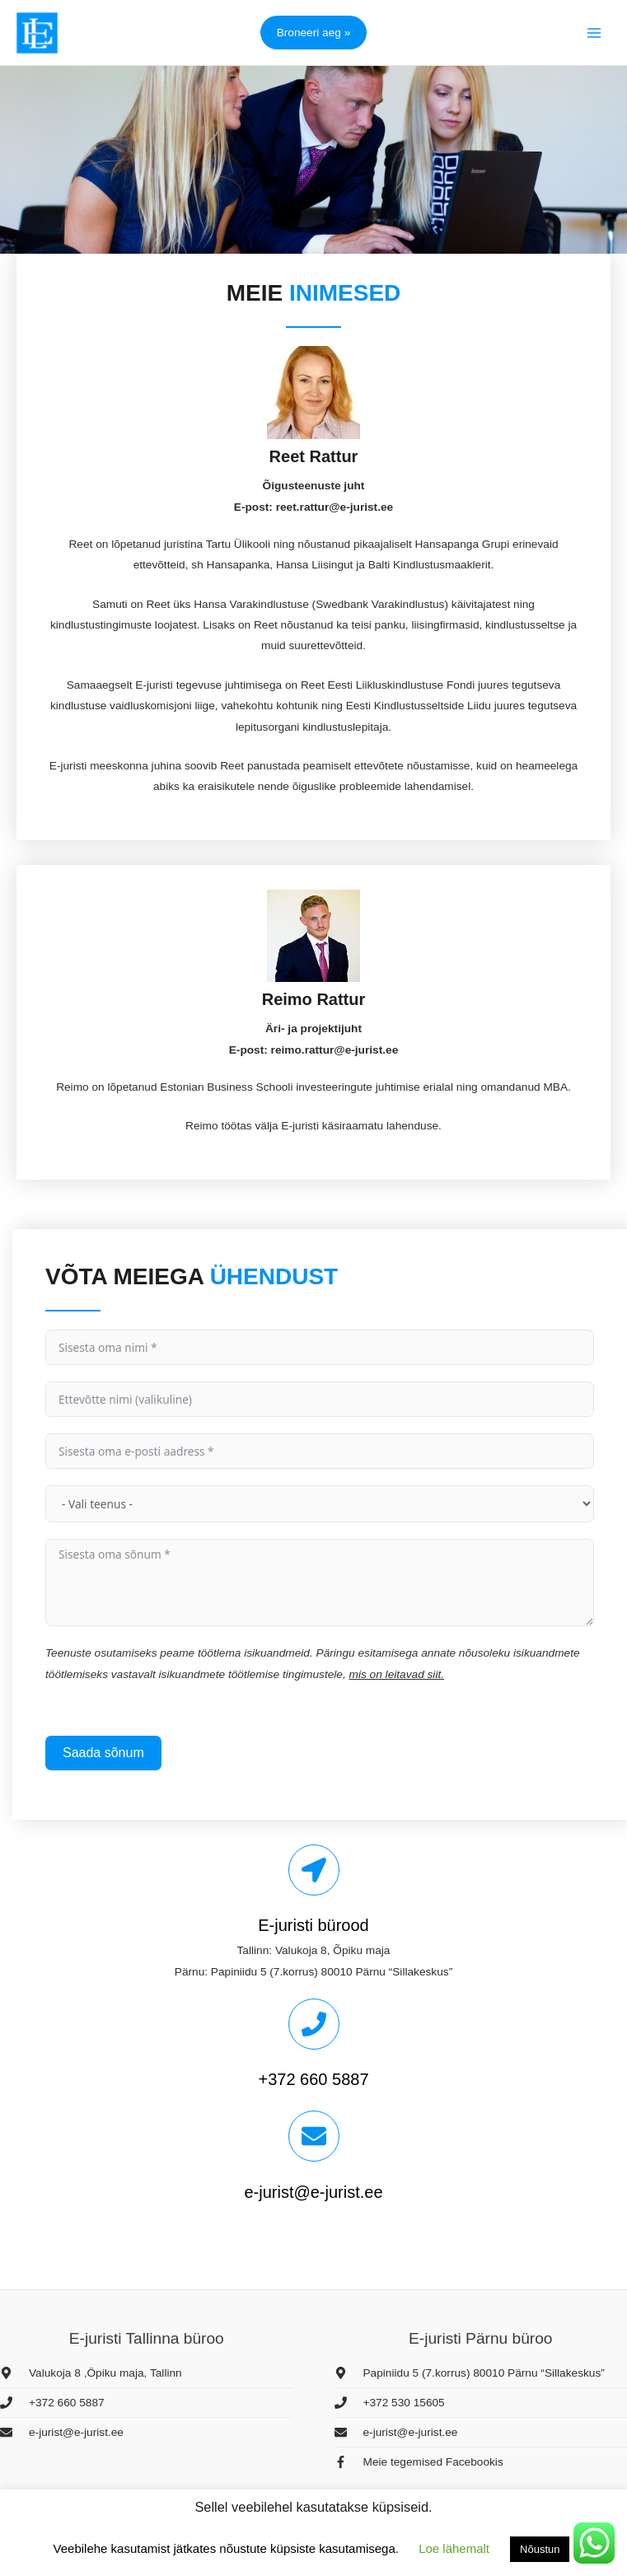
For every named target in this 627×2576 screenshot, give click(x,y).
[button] (313, 32)
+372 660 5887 (313, 2079)
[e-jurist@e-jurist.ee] (313, 2136)
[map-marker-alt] (91, 2373)
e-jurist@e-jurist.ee (313, 2192)
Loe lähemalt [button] (454, 2548)
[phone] (52, 2402)
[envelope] (62, 2432)
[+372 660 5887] (313, 2024)
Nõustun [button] (539, 2549)
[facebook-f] (419, 2462)
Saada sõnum (103, 1753)
